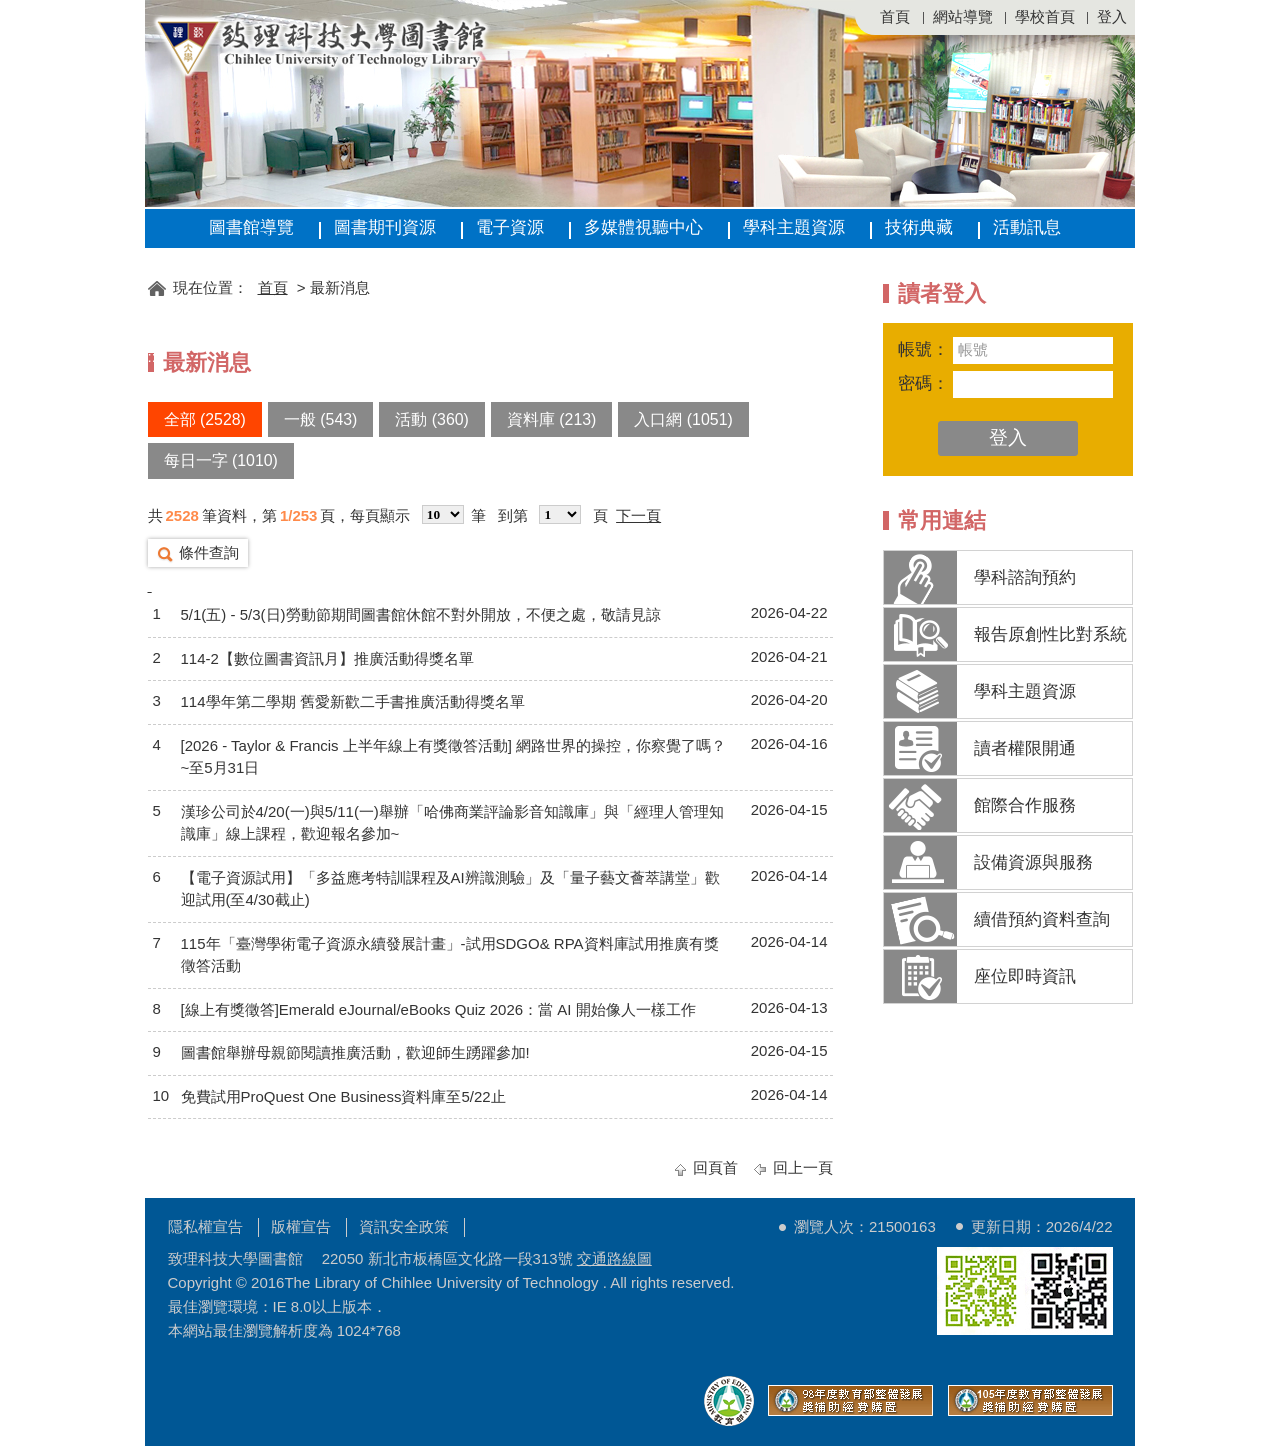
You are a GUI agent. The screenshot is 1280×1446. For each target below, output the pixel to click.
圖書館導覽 (251, 227)
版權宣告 (301, 1226)
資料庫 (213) (552, 419)
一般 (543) (321, 419)
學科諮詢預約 (1025, 577)
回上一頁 (803, 1167)
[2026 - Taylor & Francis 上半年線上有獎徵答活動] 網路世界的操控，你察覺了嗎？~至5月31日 (454, 757)
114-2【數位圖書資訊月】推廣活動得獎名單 (327, 658)
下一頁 (638, 515)
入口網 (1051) (683, 419)
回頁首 (715, 1167)
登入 (1112, 16)
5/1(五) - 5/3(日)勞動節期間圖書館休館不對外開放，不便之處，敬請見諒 (421, 614)
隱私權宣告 (205, 1226)
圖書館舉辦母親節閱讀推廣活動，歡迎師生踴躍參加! (355, 1052)
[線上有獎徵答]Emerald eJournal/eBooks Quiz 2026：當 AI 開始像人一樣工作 (438, 1009)
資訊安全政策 (404, 1226)
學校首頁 (1045, 16)
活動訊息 (1027, 227)
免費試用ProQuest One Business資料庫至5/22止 (343, 1096)
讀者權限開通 (1025, 748)
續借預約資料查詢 (1042, 919)
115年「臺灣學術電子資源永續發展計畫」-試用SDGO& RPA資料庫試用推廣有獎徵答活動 (450, 955)
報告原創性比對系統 (1050, 634)
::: (154, 257)
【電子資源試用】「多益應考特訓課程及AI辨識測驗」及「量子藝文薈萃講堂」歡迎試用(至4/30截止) (450, 889)
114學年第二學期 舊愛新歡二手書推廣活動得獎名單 (353, 701)
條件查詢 (209, 552)
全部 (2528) (205, 419)
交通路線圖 (614, 1258)
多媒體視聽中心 (643, 227)
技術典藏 (919, 227)
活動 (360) (432, 419)
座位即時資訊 (1025, 976)
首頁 (895, 16)
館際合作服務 (1025, 805)
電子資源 (510, 227)
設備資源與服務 (1033, 862)
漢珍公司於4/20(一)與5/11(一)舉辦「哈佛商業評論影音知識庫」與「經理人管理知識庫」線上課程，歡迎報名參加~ (452, 823)
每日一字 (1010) (221, 460)
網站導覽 (963, 16)
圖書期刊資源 (385, 227)
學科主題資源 (794, 227)
